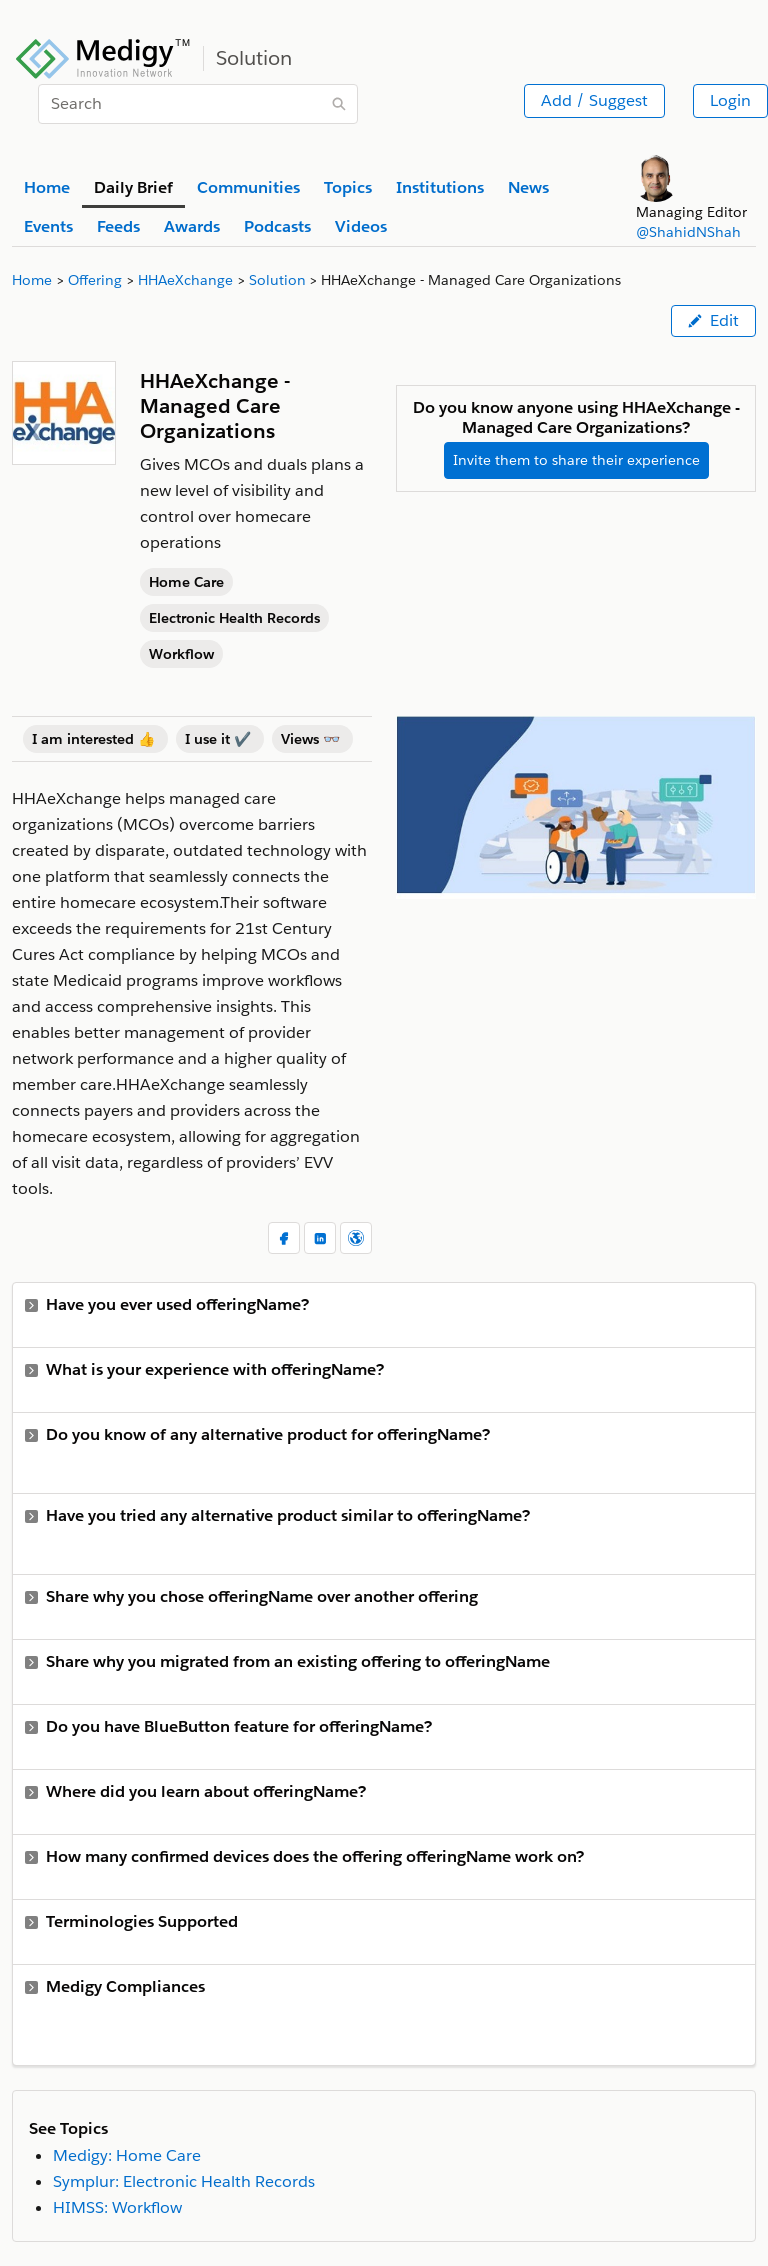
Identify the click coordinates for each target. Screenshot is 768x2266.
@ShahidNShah (688, 232)
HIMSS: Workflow (117, 2207)
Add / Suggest (594, 100)
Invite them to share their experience (576, 460)
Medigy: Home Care (127, 2155)
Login (730, 100)
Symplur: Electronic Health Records (184, 2181)
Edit (713, 320)
